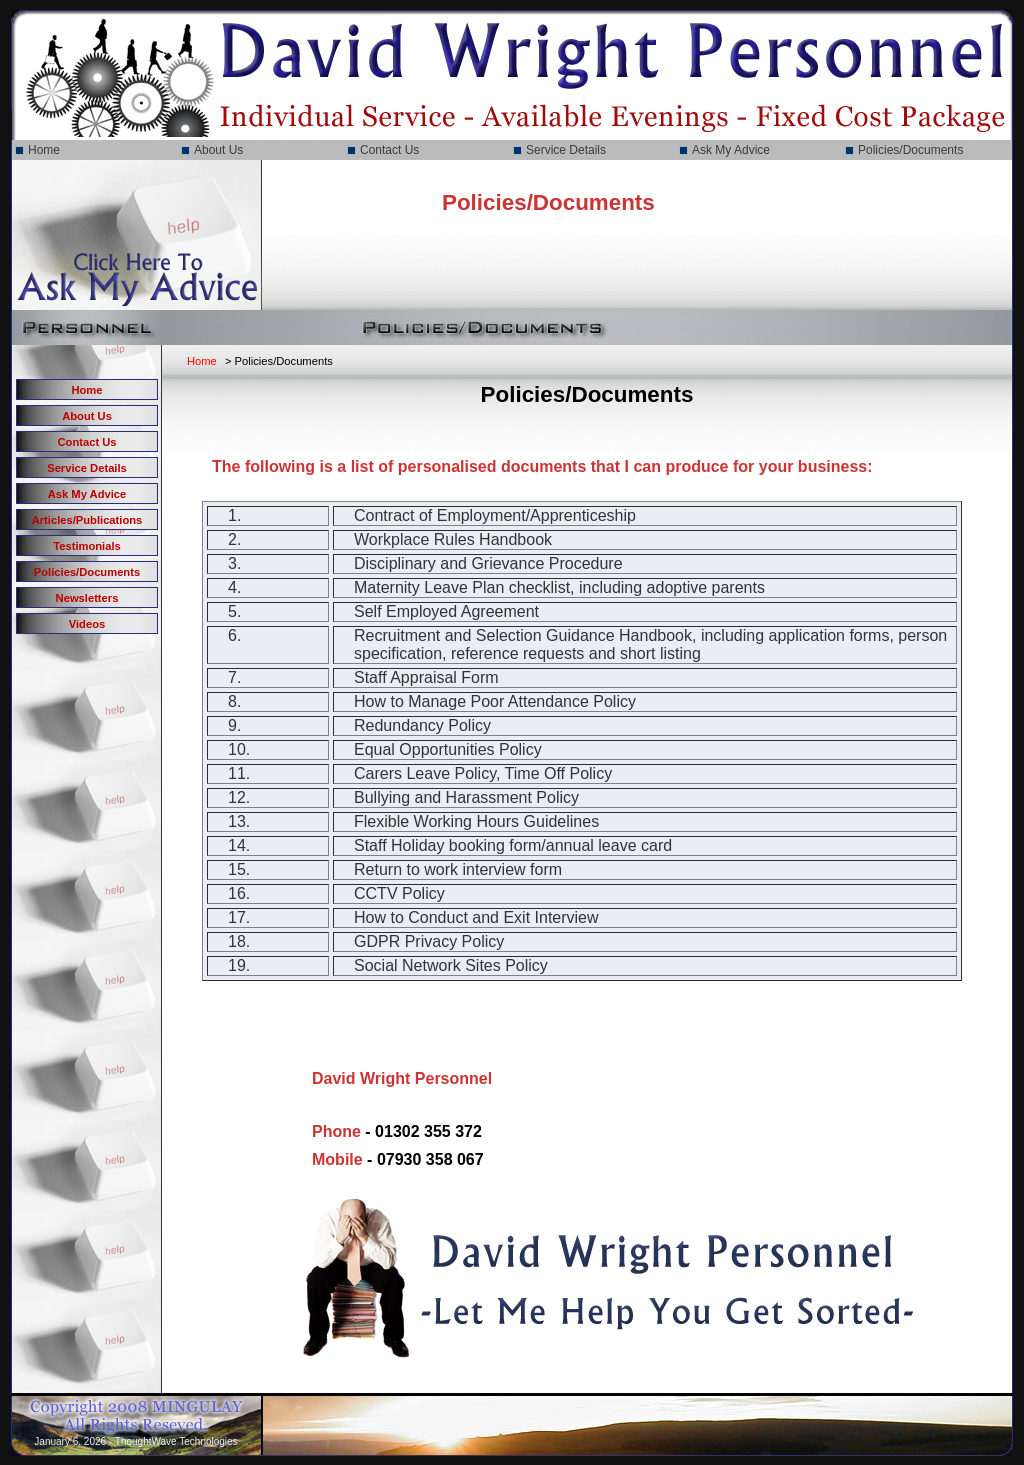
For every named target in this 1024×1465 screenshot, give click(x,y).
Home (44, 150)
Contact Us (389, 150)
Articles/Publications (87, 520)
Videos (87, 624)
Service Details (566, 150)
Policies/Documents (910, 150)
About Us (218, 150)
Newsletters (87, 598)
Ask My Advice (731, 150)
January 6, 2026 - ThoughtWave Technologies (135, 1441)
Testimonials (87, 546)
